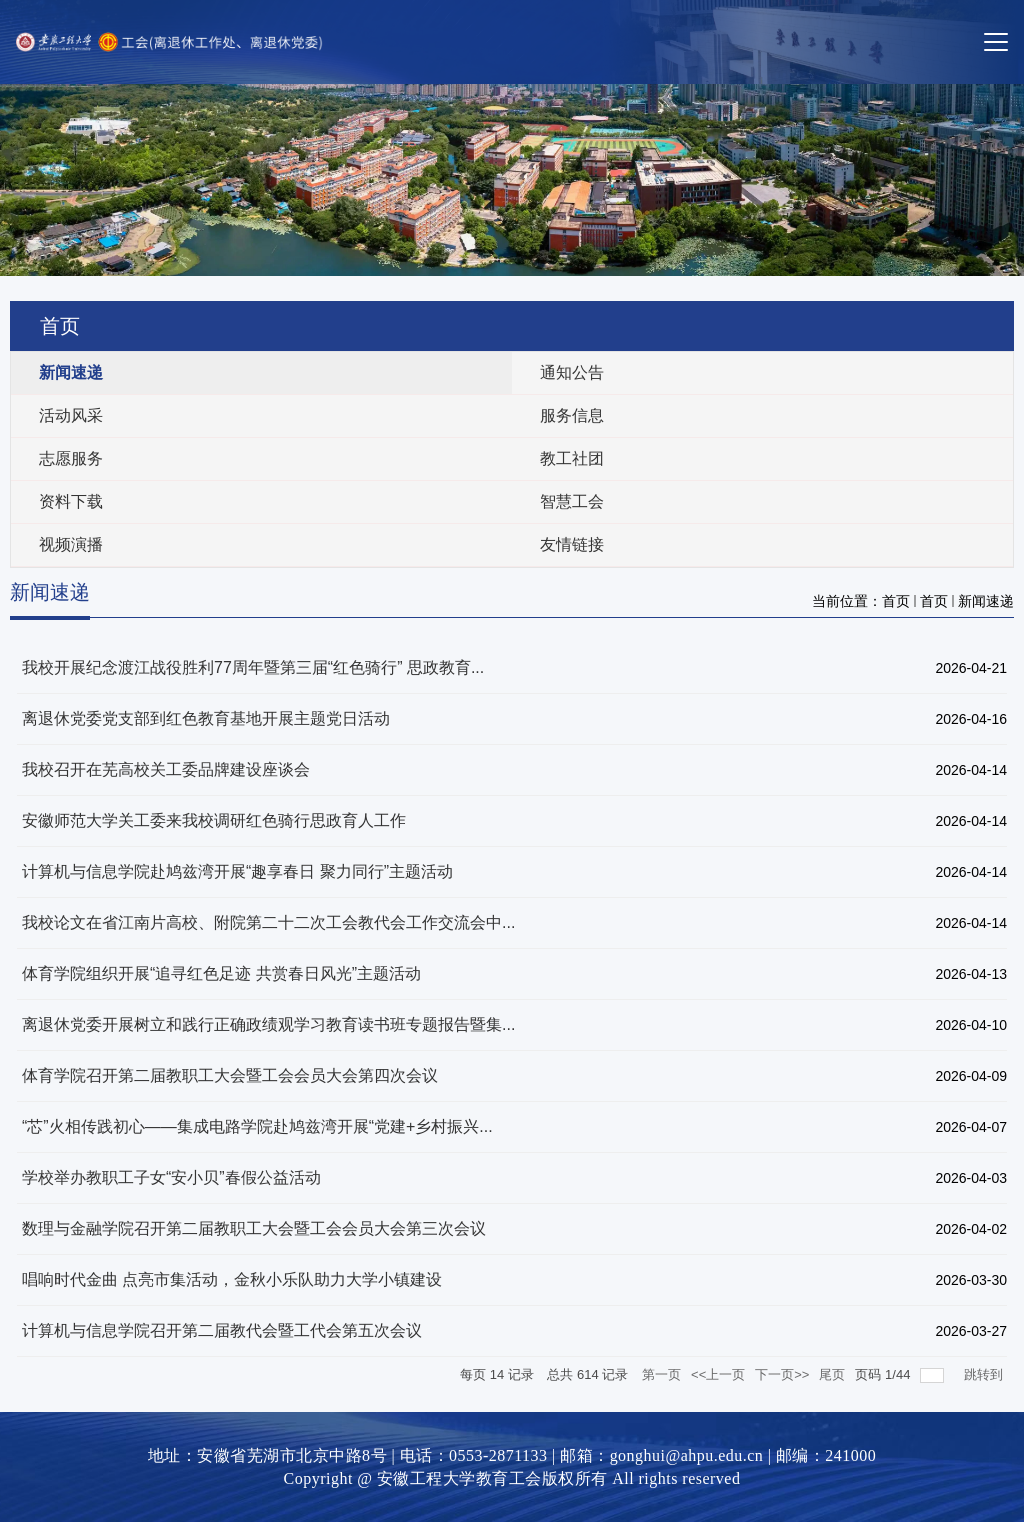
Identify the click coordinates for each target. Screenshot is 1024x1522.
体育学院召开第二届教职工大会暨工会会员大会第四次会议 (230, 1075)
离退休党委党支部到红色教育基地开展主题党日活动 (206, 718)
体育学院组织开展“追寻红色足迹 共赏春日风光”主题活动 (221, 973)
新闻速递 (986, 601)
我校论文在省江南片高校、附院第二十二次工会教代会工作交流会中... (268, 922)
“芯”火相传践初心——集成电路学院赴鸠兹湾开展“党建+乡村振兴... (257, 1126)
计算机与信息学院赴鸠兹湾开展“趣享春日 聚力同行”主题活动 (237, 871)
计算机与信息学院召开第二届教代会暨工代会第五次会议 (222, 1330)
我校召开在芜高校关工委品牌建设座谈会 (166, 769)
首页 (896, 601)
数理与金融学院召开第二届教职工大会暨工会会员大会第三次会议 (254, 1228)
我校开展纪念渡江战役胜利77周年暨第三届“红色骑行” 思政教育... (253, 667)
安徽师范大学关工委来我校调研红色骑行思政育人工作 (214, 820)
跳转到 (985, 1374)
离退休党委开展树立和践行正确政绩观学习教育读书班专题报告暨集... (268, 1024)
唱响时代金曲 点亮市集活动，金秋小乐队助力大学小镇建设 (232, 1279)
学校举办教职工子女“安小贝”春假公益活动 (171, 1177)
